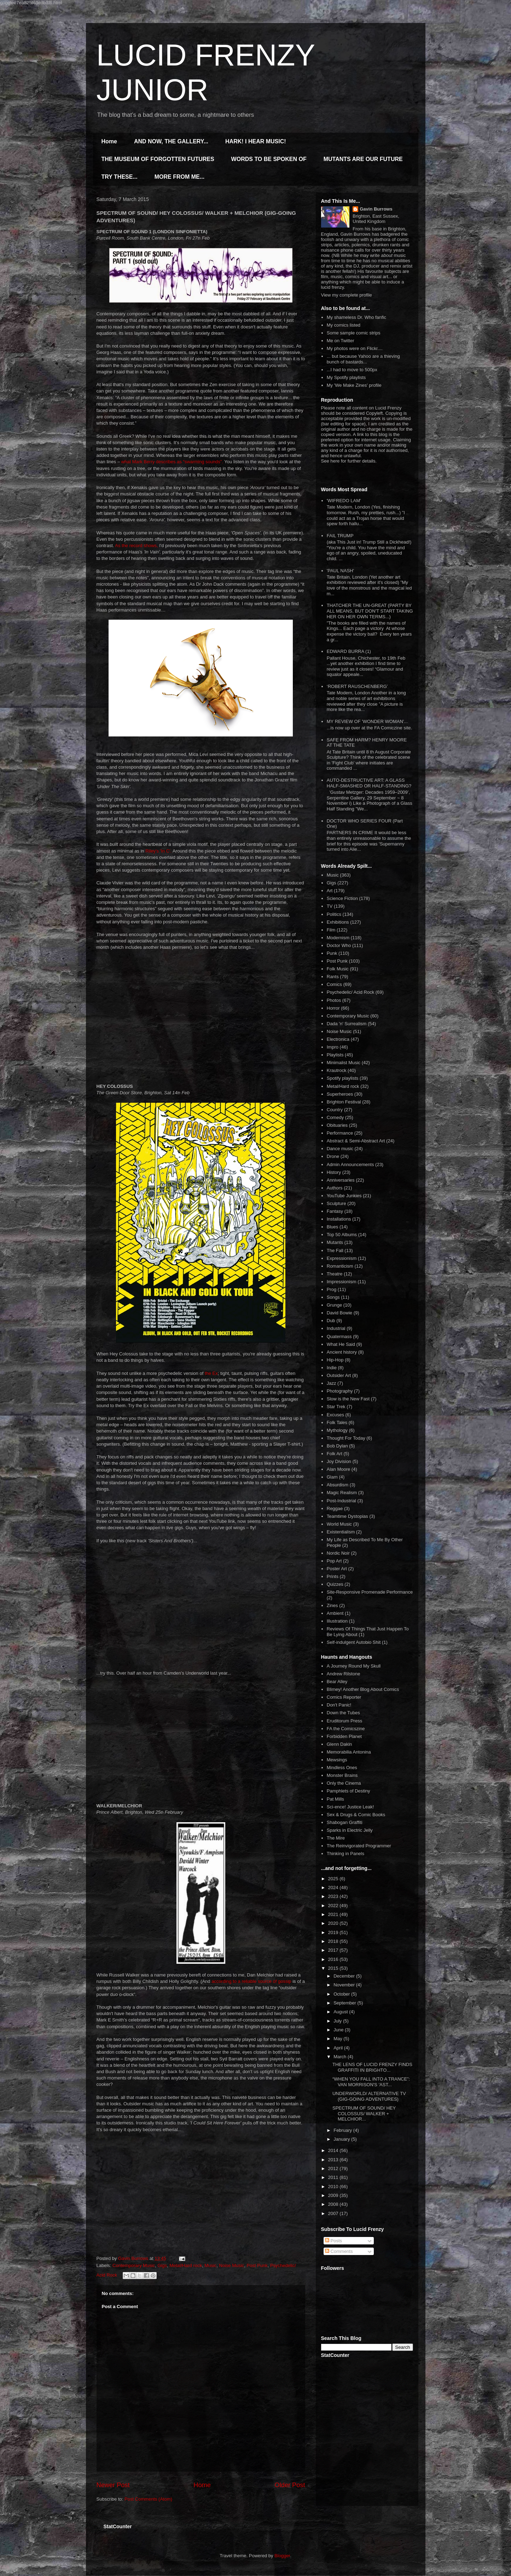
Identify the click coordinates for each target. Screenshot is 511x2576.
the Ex (211, 1373)
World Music (339, 1524)
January (342, 2139)
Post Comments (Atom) (148, 2499)
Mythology (337, 1430)
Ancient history (342, 1352)
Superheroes (340, 1094)
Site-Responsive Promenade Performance (370, 1592)
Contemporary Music (133, 2265)
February (343, 2130)
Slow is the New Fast (348, 1398)
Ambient (335, 1613)
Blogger (282, 2555)
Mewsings (337, 1759)
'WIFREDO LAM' (344, 500)
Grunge (334, 1305)
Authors (335, 1188)
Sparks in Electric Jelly (350, 1830)
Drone (333, 1156)
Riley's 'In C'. (158, 851)
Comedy (335, 1117)
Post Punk (256, 2265)
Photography (340, 1391)
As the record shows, (136, 545)
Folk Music (338, 968)
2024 (334, 1887)
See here (330, 461)
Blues (332, 1226)
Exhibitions (338, 922)
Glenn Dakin (339, 1744)
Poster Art (337, 1568)
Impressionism (341, 1281)
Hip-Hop (335, 1359)
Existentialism (341, 1531)
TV (330, 906)
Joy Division (339, 1461)
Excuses (335, 1414)
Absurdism (337, 1484)
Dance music (340, 1148)
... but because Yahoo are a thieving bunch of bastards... (363, 359)
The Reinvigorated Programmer (359, 1845)
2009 (334, 2195)
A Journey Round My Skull (354, 1666)
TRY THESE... (119, 177)
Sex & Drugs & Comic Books (356, 1814)
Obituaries (337, 1125)
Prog (331, 1289)
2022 (334, 1905)
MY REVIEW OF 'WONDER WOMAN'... (367, 721)
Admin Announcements (350, 1164)
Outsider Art (339, 1375)
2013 (334, 2159)
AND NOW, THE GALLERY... (171, 141)
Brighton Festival (344, 1102)
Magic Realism (342, 1492)
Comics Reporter (344, 1697)
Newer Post (113, 2485)
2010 (334, 2186)
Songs (333, 1297)
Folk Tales (337, 1422)
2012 (334, 2168)
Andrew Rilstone (343, 1673)
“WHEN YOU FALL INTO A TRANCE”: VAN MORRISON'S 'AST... (371, 2081)
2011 (334, 2177)
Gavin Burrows (376, 209)
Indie (332, 1367)
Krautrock (337, 1070)
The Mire (336, 1838)
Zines (332, 1605)
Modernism (338, 937)
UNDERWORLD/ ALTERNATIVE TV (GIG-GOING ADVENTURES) (369, 2096)
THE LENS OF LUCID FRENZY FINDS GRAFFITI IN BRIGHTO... (372, 2067)
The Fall (335, 1250)
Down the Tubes (343, 1712)
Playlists (335, 1054)
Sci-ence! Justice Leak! (350, 1806)
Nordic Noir (338, 1553)
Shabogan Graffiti (344, 1822)
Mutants (335, 1242)
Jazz (331, 1383)
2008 (334, 2204)
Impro (332, 1047)
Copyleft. (375, 413)
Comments (339, 2251)
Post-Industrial (341, 1500)
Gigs (162, 2265)
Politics (334, 914)
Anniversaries (341, 1180)
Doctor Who (339, 945)
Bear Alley (337, 1681)
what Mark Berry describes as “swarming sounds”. (172, 461)
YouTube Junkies (344, 1195)
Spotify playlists (343, 1078)
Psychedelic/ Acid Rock (350, 992)
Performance (340, 1133)
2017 (334, 1950)
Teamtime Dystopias (347, 1516)
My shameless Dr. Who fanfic (356, 317)
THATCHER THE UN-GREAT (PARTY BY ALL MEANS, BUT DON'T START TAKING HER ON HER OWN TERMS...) (370, 611)
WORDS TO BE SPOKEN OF (269, 159)
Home (109, 141)
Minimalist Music (343, 1062)
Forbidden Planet (344, 1736)
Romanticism (340, 1266)
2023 (334, 1896)
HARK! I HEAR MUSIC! (255, 141)
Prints (332, 1576)
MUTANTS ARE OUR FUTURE (363, 159)
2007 (334, 2213)
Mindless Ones (342, 1767)
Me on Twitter (340, 340)
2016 (334, 1959)
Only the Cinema (344, 1783)
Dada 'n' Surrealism (347, 1023)
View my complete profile (346, 295)
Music (210, 2265)
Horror (333, 1008)
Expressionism (342, 1258)
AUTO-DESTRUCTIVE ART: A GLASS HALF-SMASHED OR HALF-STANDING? (369, 783)
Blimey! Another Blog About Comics (363, 1689)
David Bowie (339, 1312)
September (345, 2003)
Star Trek (336, 1406)
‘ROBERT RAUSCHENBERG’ (357, 686)
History (334, 1172)
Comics (334, 984)
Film (331, 930)
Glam (332, 1477)
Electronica (338, 1039)
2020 (334, 1923)
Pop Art (334, 1561)
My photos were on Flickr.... (355, 348)
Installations (339, 1219)
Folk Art (334, 1453)
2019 (334, 1932)
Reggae (335, 1508)
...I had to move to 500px (352, 369)
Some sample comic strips (354, 332)
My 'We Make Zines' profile (354, 385)
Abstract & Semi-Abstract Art (356, 1140)
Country (335, 1109)
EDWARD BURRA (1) (349, 651)
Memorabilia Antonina (349, 1752)
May (338, 2038)
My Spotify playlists (346, 377)
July (338, 2021)
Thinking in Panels (345, 1853)
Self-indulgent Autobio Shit (354, 1642)
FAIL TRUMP (340, 535)
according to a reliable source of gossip (251, 1981)
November (344, 1984)
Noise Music (231, 2265)
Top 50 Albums (342, 1234)
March (340, 2056)
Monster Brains (342, 1775)
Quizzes (335, 1584)
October (342, 1994)
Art (330, 890)
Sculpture (336, 1203)
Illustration (337, 1621)
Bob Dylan (337, 1445)
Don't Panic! (339, 1705)
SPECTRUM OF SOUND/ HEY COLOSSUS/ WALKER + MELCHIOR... (364, 2113)
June (339, 2029)
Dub (331, 1320)
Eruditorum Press (344, 1720)
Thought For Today (346, 1438)
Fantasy (335, 1211)
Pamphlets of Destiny (348, 1791)
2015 (334, 1968)
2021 (334, 1914)
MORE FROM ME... (179, 177)
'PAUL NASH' (340, 570)
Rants (333, 976)
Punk (332, 953)
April (338, 2047)
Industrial (336, 1328)
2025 (334, 1878)
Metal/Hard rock (185, 2265)
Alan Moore (338, 1469)
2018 (334, 1941)
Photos (334, 1000)
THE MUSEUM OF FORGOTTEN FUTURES (157, 159)
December (344, 1976)
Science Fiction (342, 898)
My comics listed (343, 325)
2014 (334, 2150)
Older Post (290, 2485)
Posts (333, 2240)
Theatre (335, 1273)
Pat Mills (335, 1799)
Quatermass (339, 1336)
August (341, 2011)
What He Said (341, 1344)
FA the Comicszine (346, 1728)
